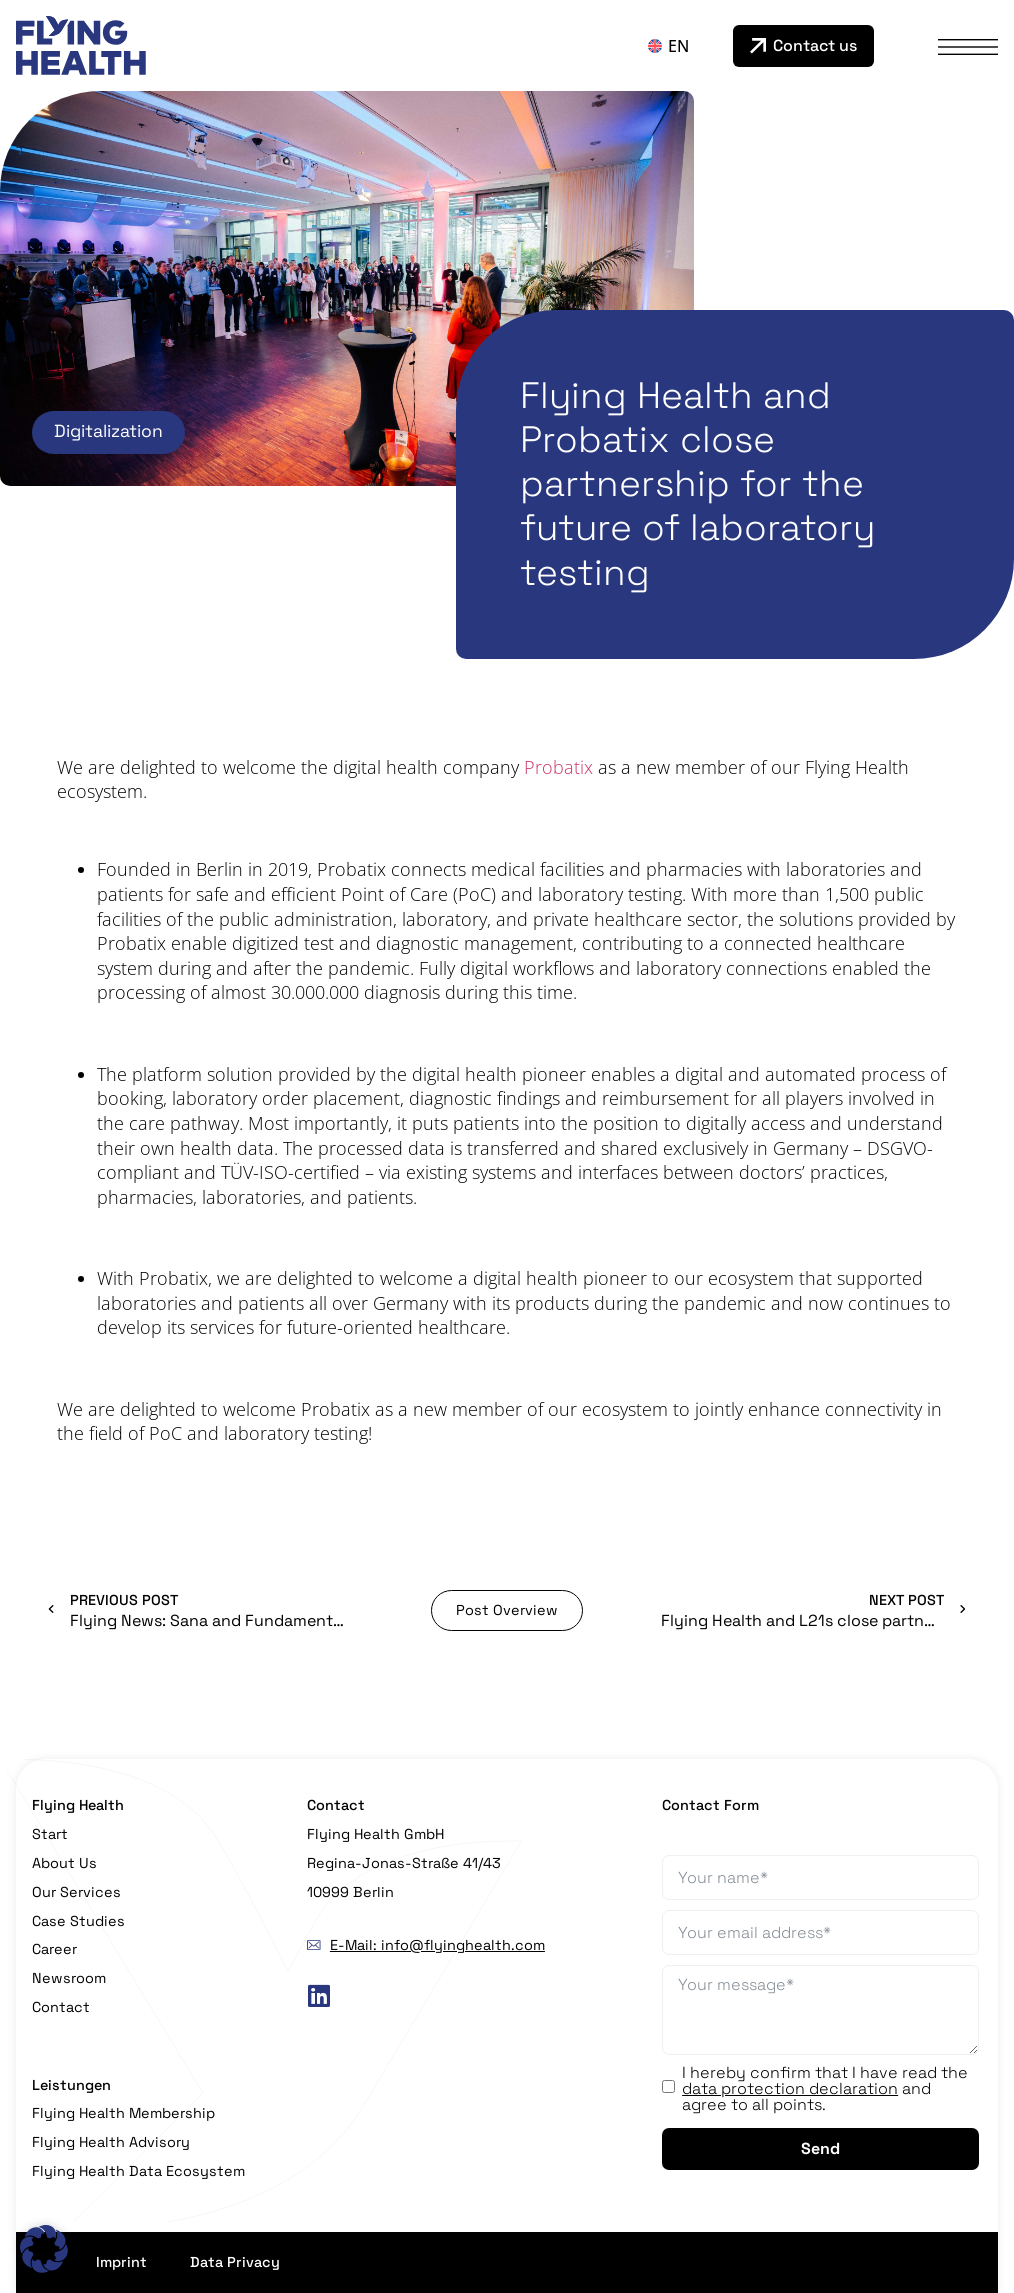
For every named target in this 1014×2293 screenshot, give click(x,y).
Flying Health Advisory (111, 2142)
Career (54, 1949)
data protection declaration (790, 2088)
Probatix (558, 767)
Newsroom (69, 1978)
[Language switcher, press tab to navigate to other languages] (685, 46)
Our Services (76, 1892)
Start (50, 1834)
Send (820, 2148)
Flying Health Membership (123, 2113)
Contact (61, 2007)
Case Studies (78, 1921)
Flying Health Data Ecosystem (138, 2171)
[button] (44, 2249)
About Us (64, 1863)
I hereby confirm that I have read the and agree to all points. (825, 2089)
